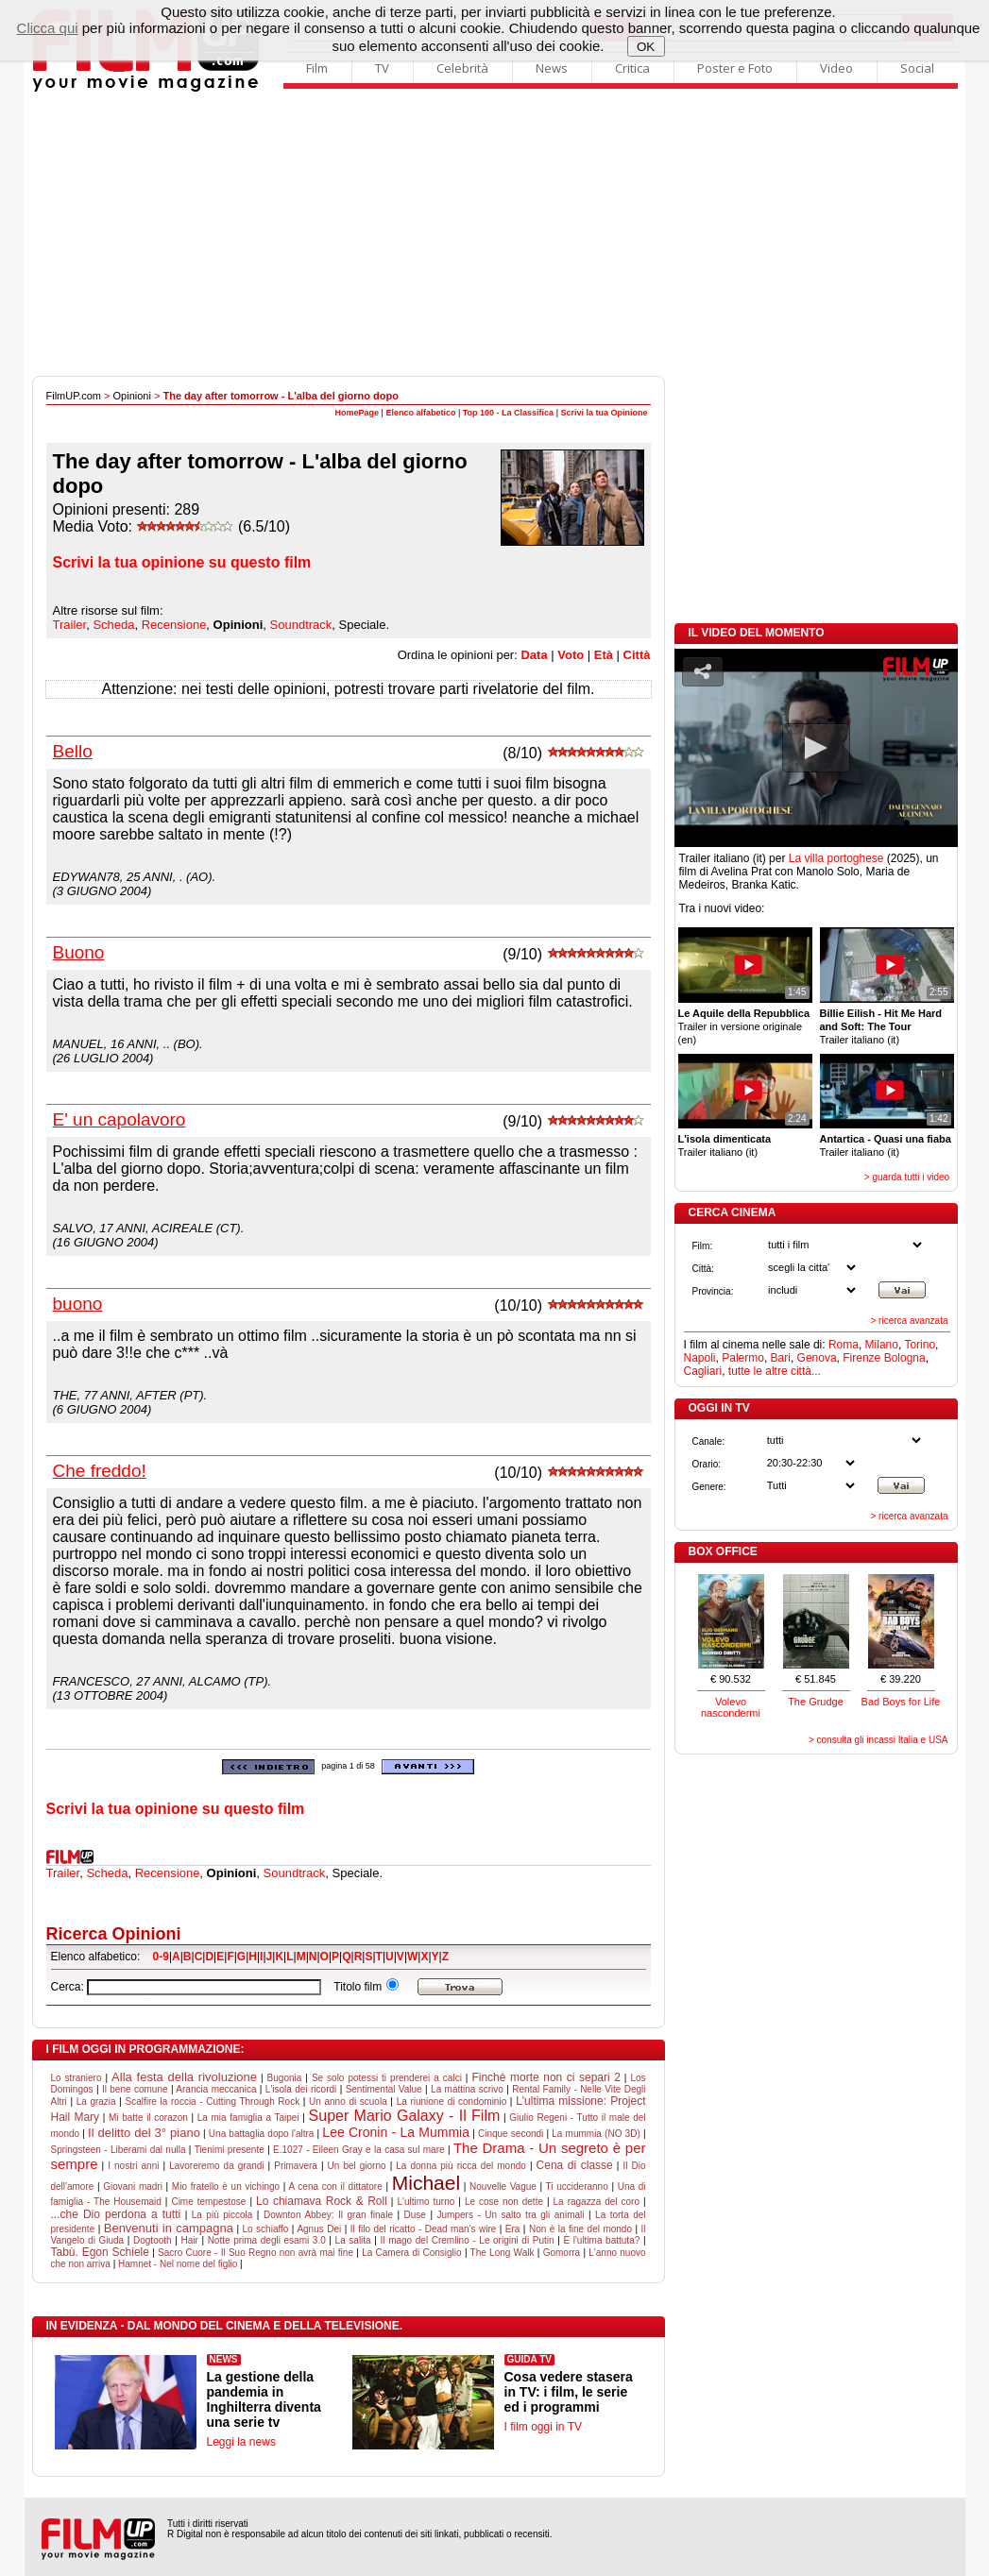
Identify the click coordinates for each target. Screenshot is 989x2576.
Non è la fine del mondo (580, 2229)
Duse (415, 2215)
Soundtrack (301, 625)
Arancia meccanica (216, 2089)
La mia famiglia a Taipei (248, 2117)
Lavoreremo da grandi (216, 2166)
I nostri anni (133, 2166)
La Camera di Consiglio (411, 2252)
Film (317, 67)
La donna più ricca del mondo (461, 2166)
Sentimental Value (384, 2089)
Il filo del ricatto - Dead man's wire (423, 2229)
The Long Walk (502, 2252)
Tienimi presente (229, 2149)
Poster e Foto (735, 67)
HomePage (357, 412)
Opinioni (132, 395)
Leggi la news (241, 2442)
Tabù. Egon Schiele (100, 2252)
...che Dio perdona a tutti (116, 2214)
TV (382, 67)
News (552, 67)
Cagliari (703, 1371)
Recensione (174, 625)
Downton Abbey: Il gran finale (328, 2215)
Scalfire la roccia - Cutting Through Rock (213, 2101)
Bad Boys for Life (901, 1701)
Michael (426, 2183)
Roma (843, 1344)
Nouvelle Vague (503, 2186)
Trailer (70, 625)
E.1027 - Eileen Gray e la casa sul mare (358, 2149)
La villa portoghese (836, 858)
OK (646, 47)
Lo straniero (76, 2078)
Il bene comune (135, 2089)
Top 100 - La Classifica (508, 412)
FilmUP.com (73, 395)
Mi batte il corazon (148, 2117)
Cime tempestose (208, 2201)
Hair (188, 2240)
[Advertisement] (495, 234)
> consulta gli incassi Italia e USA (878, 1740)
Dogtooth (152, 2240)
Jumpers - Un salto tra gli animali (511, 2215)
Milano (881, 1344)
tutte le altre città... (774, 1371)
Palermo (743, 1357)
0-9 (161, 1956)
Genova (817, 1357)
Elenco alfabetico (420, 412)
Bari (781, 1357)
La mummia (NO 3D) (595, 2133)
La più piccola (222, 2215)
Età (603, 655)
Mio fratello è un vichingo (226, 2186)
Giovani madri (132, 2186)
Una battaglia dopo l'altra (262, 2133)
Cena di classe (575, 2165)
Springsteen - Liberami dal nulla (118, 2149)
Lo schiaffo (266, 2229)
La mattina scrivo (467, 2089)
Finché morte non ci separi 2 (545, 2077)
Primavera (295, 2166)
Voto (570, 655)
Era (512, 2229)
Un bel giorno (357, 2166)
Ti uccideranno (577, 2186)
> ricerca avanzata (909, 1320)
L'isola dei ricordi (300, 2089)
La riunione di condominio (452, 2101)
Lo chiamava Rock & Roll (321, 2201)
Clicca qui (47, 28)
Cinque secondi (510, 2133)
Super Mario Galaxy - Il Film (405, 2116)
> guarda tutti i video (906, 1177)
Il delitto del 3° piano (144, 2133)
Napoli (700, 1357)
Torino (919, 1344)
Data (533, 655)
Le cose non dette (504, 2201)
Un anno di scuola (348, 2101)
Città (637, 655)
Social (917, 67)
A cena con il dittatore (336, 2186)
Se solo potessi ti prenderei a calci (387, 2078)
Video (836, 67)
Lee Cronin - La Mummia (395, 2132)
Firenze (861, 1357)
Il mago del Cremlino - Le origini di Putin (467, 2240)
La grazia (96, 2101)
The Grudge (816, 1701)
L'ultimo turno (425, 2201)
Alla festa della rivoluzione (184, 2077)
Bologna (905, 1357)
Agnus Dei (319, 2229)
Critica (632, 67)
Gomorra (561, 2252)
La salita (353, 2240)
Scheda (113, 625)
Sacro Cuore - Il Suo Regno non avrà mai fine (255, 2252)
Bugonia (284, 2078)
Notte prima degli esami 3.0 (267, 2240)
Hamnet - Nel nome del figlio (177, 2264)
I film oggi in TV (543, 2426)
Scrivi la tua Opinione (603, 412)
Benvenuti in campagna (168, 2228)
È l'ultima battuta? (601, 2240)
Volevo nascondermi (730, 1707)
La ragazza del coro (596, 2201)
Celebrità (462, 67)
